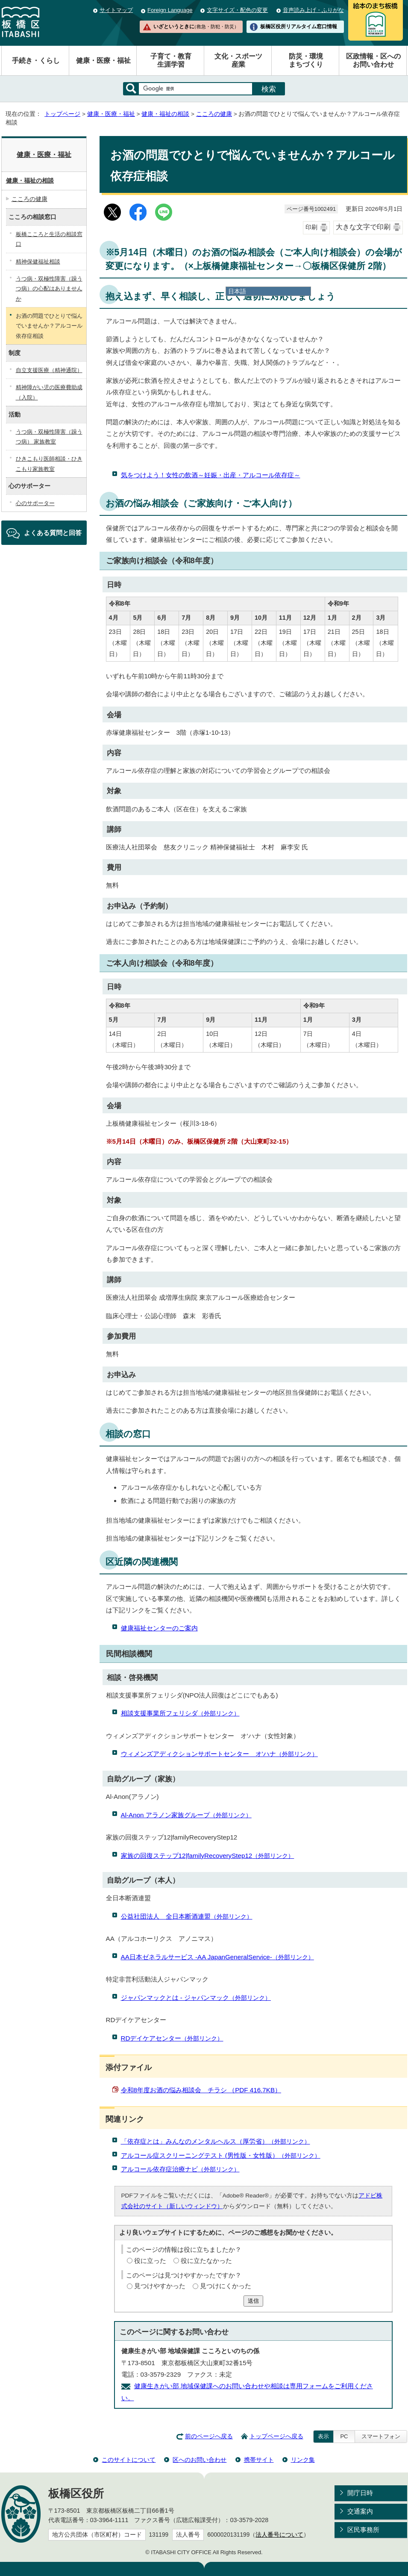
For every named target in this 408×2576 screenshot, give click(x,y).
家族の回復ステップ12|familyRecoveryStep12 (207, 1855)
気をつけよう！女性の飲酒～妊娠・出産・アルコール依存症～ (210, 475)
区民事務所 (363, 2529)
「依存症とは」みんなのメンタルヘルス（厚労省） (215, 2141)
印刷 (311, 227)
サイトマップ (116, 10)
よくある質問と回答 (53, 532)
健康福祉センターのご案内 (159, 1628)
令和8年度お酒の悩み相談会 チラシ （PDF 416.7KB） (201, 2090)
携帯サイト (259, 2459)
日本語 (237, 291)
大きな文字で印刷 (363, 227)
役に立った (150, 2260)
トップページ (62, 114)
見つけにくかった (225, 2285)
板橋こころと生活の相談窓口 (49, 239)
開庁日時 (360, 2492)
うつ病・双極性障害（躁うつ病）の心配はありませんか (49, 288)
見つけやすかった (159, 2285)
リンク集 (303, 2459)
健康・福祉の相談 (165, 114)
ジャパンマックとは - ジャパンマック (196, 1997)
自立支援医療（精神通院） (49, 370)
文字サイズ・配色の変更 (237, 10)
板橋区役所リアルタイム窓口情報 (298, 27)
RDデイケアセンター (172, 2038)
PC (344, 2436)
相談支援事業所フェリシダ (180, 1713)
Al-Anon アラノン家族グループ (186, 1815)
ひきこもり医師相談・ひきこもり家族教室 (49, 463)
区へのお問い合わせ (199, 2459)
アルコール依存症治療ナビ (180, 2169)
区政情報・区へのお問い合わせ (373, 60)
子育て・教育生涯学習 (170, 60)
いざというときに (196, 27)
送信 (253, 2301)
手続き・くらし (36, 60)
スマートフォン (380, 2436)
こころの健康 (214, 114)
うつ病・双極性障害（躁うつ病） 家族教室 (49, 437)
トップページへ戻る (276, 2436)
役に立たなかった (206, 2260)
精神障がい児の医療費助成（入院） (49, 392)
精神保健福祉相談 (38, 261)
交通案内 (360, 2511)
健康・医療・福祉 (103, 60)
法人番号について (279, 2535)
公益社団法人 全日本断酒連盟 (186, 1916)
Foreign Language (169, 10)
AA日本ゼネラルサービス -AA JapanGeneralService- (217, 1957)
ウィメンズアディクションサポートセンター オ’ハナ (219, 1753)
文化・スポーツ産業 (238, 60)
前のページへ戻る (209, 2436)
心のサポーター (35, 503)
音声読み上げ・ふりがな (313, 10)
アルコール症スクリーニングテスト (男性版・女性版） (220, 2155)
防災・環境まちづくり (306, 60)
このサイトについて (129, 2459)
